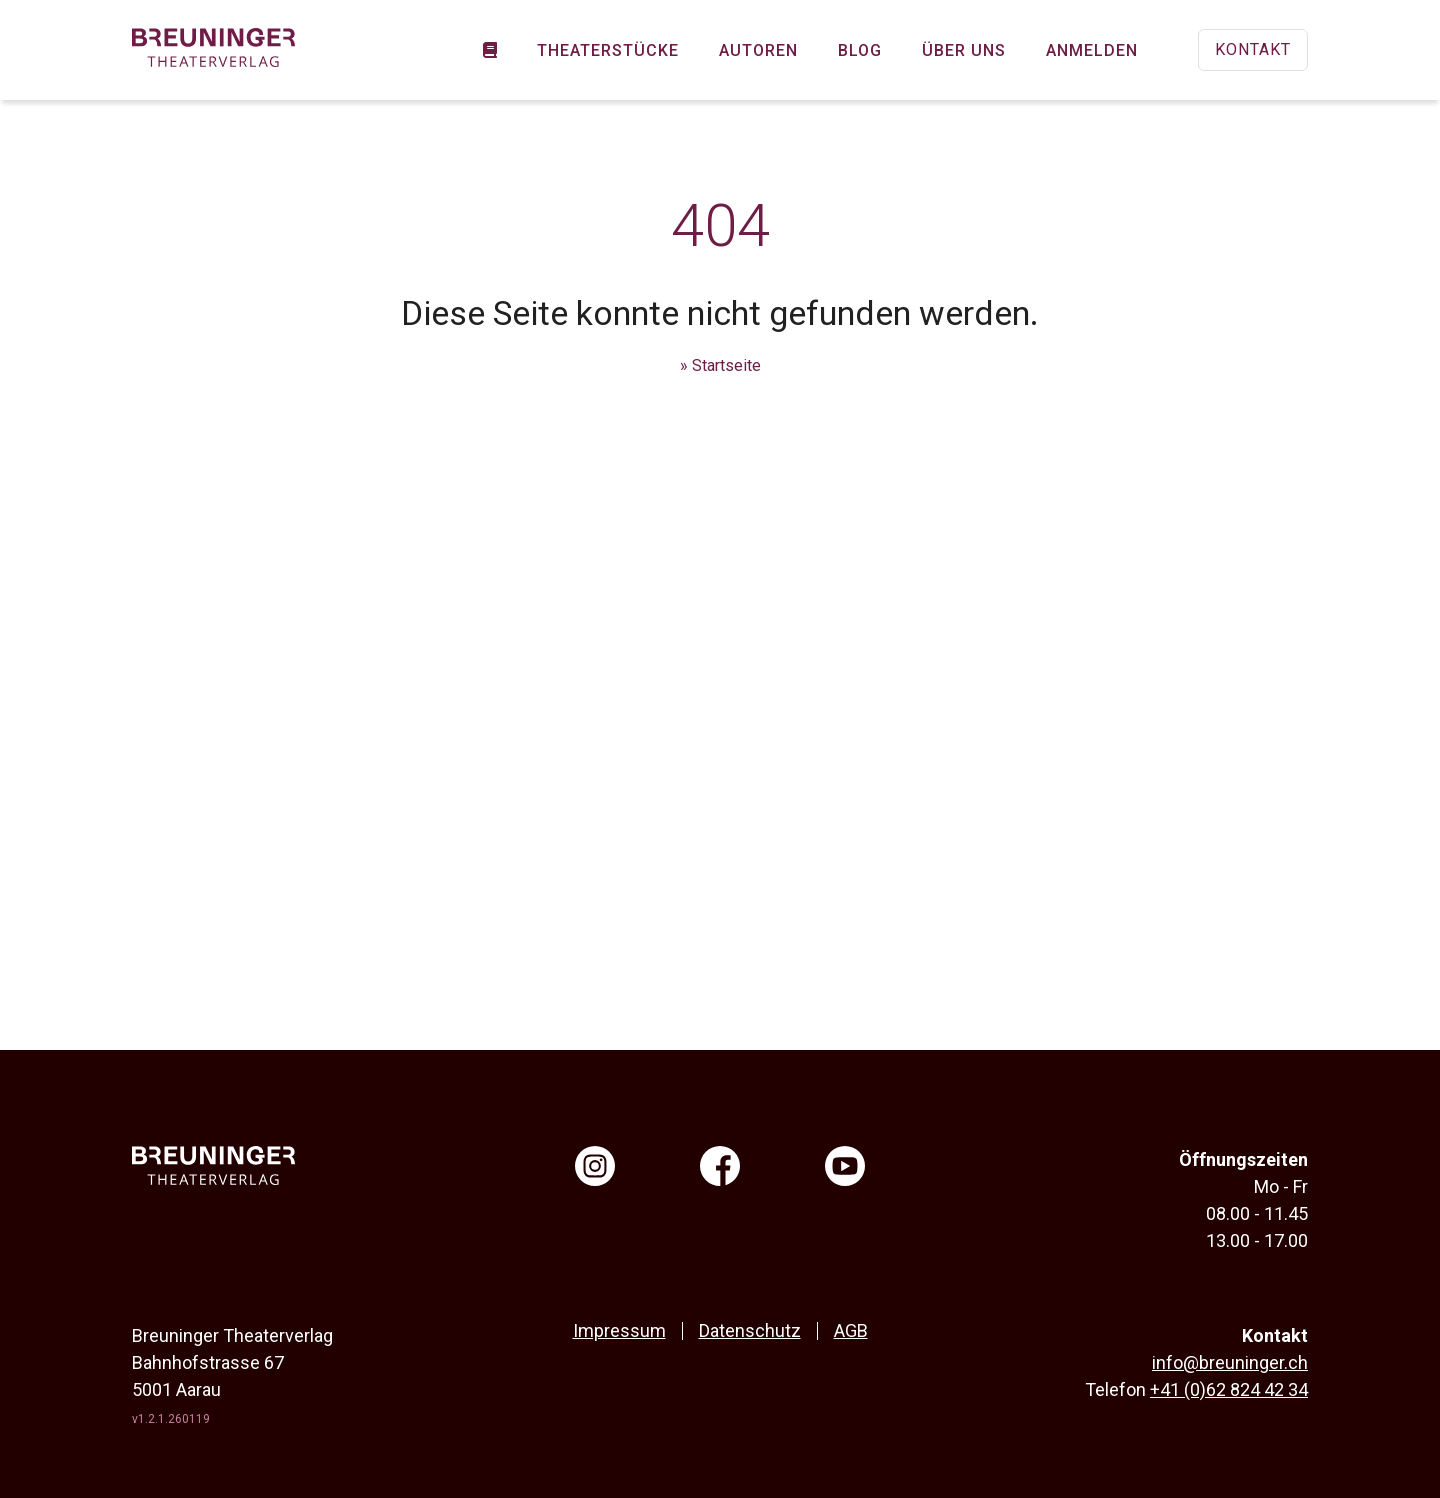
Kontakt (1253, 49)
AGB (851, 1330)
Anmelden (1092, 50)
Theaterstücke (608, 50)
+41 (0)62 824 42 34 (1229, 1389)
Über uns (964, 50)
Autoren (758, 50)
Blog (860, 50)
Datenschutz (750, 1330)
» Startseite (720, 365)
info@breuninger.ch (1230, 1362)
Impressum (619, 1330)
